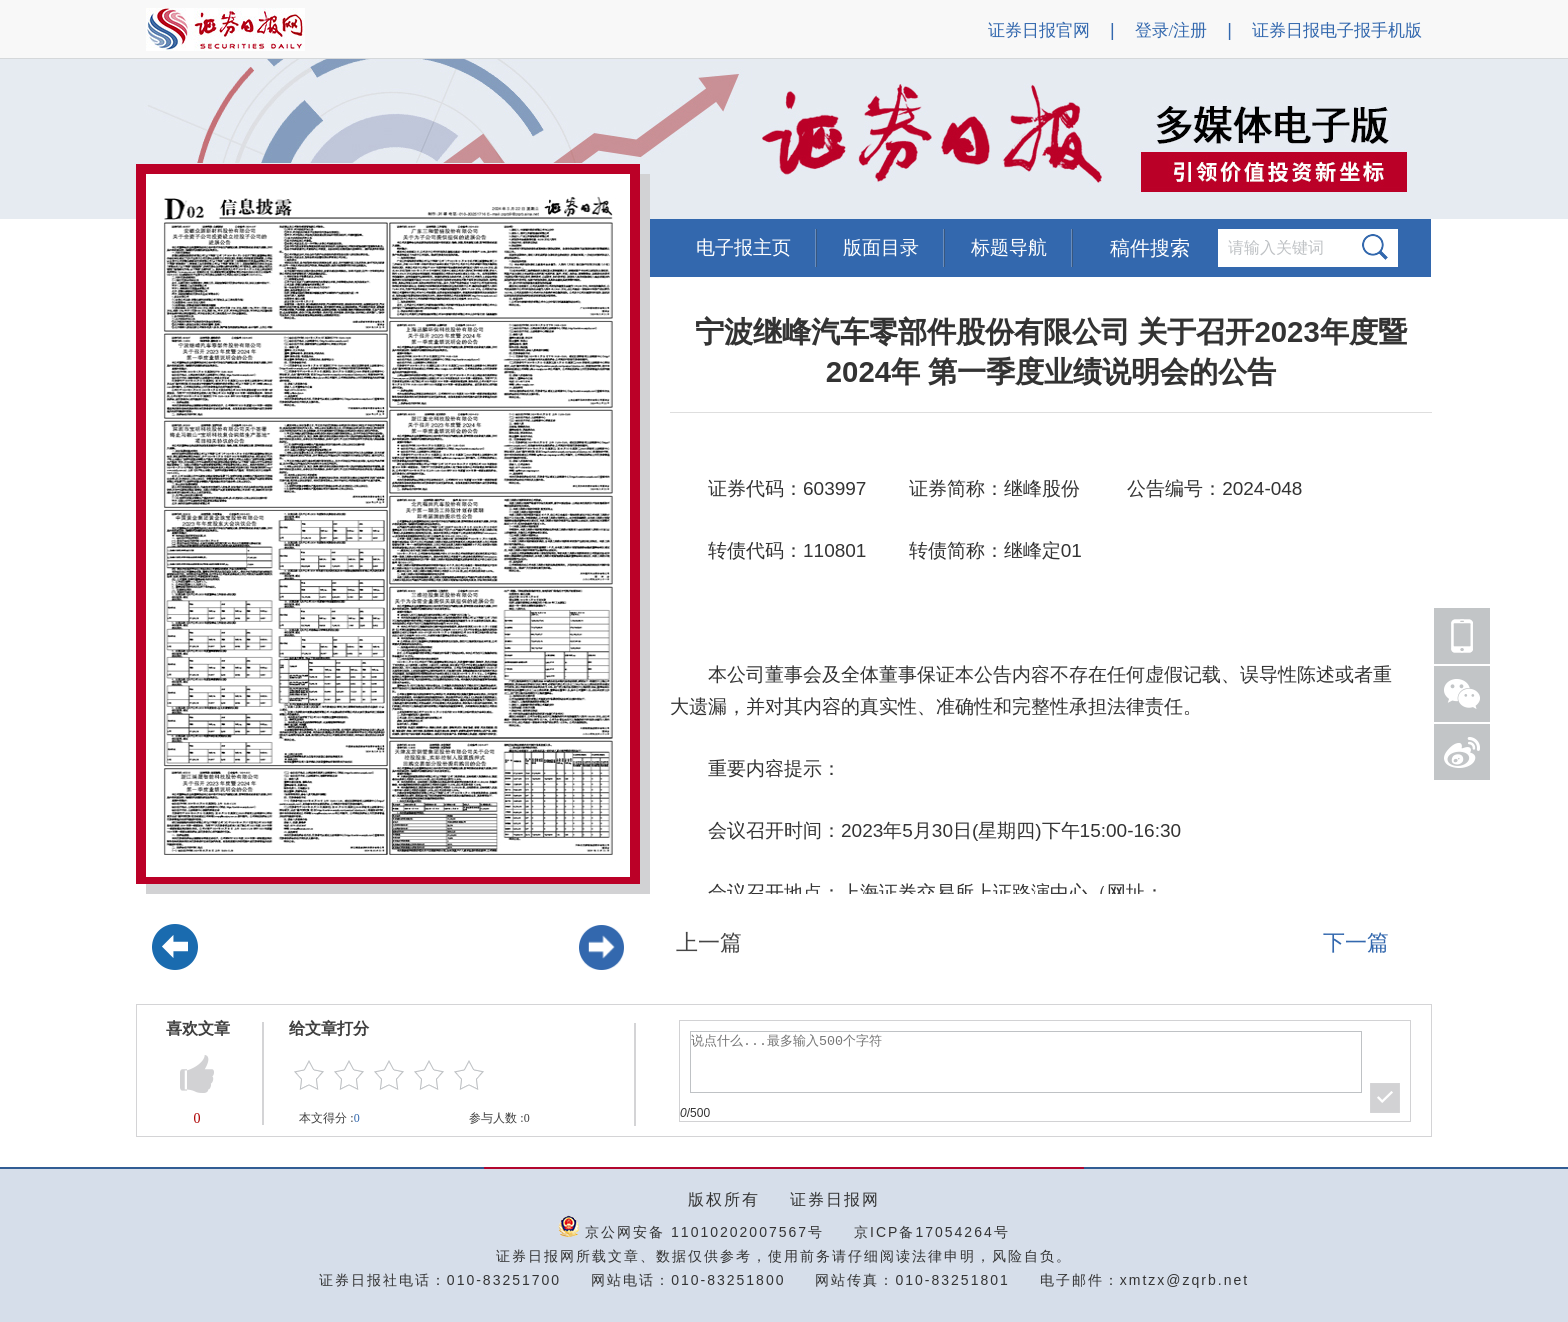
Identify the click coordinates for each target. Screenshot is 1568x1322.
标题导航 (1009, 247)
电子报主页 (743, 247)
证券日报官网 (1039, 30)
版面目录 (881, 247)
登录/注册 (1171, 30)
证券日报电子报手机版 (1337, 30)
